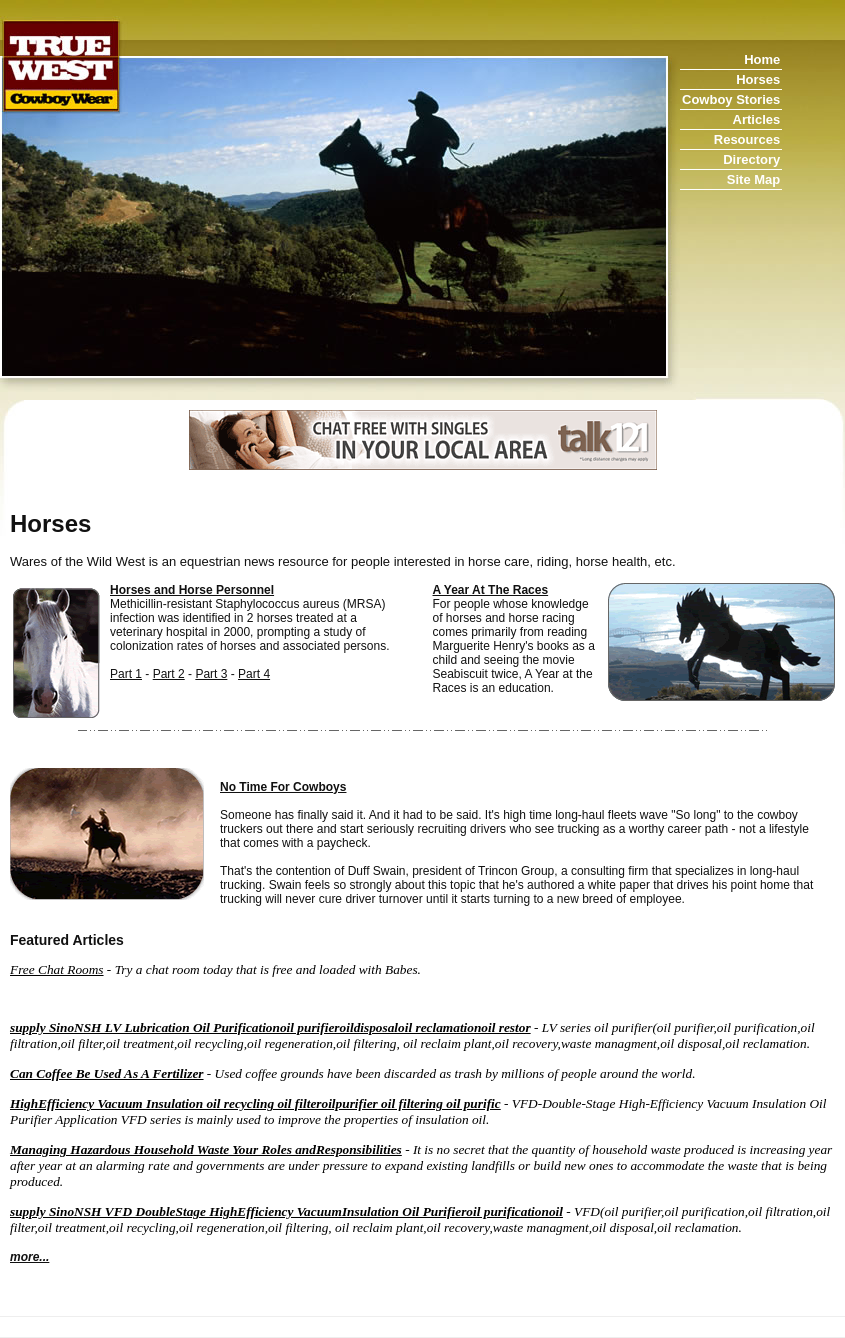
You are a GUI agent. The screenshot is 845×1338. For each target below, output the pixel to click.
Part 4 (254, 674)
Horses (758, 79)
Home (762, 59)
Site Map (753, 179)
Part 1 (126, 674)
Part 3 (211, 674)
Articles (757, 119)
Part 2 (169, 674)
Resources (747, 139)
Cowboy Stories (731, 99)
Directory (751, 159)
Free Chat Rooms (57, 969)
